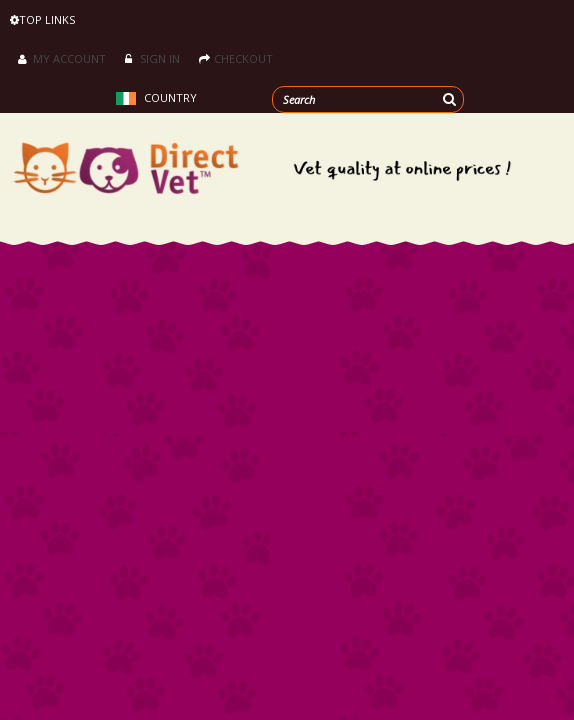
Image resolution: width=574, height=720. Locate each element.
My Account (62, 58)
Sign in (152, 58)
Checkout (236, 58)
